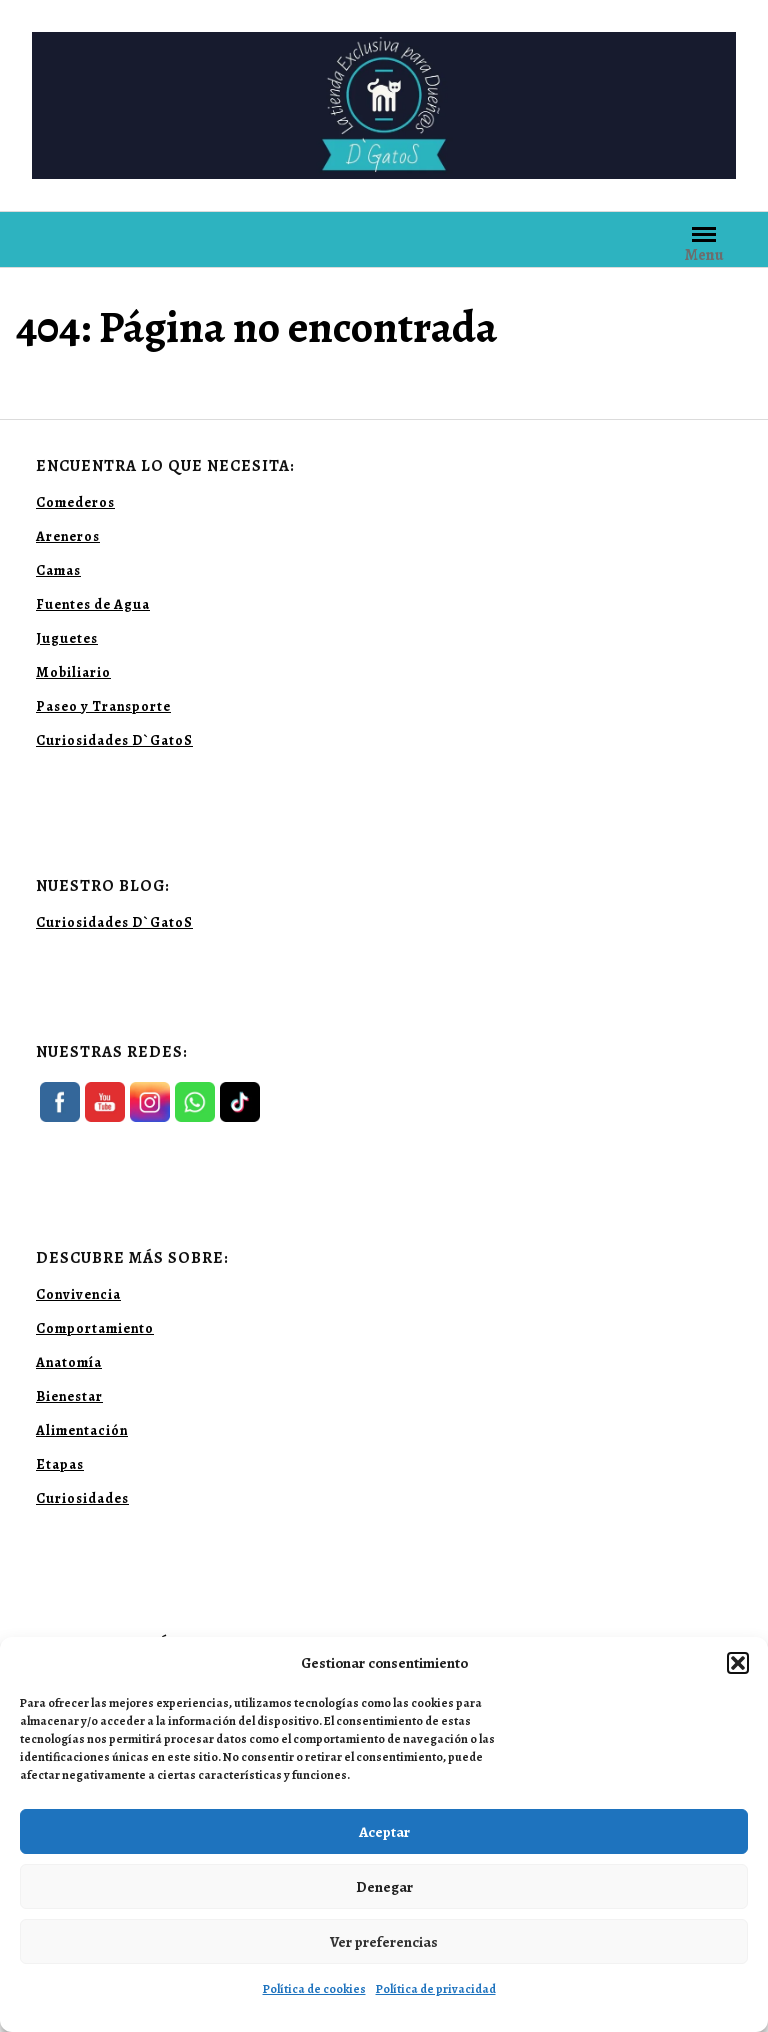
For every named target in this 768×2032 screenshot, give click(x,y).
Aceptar (384, 1832)
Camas (58, 570)
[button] (738, 1663)
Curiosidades (82, 1498)
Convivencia (78, 1294)
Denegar (384, 1887)
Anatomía (69, 1362)
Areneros (68, 536)
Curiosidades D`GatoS (114, 740)
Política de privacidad (436, 1989)
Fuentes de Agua (93, 604)
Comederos (75, 502)
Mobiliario (73, 672)
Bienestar (69, 1396)
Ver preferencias (384, 1942)
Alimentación (82, 1430)
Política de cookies (314, 1989)
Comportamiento (95, 1328)
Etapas (60, 1464)
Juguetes (67, 638)
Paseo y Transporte (103, 706)
